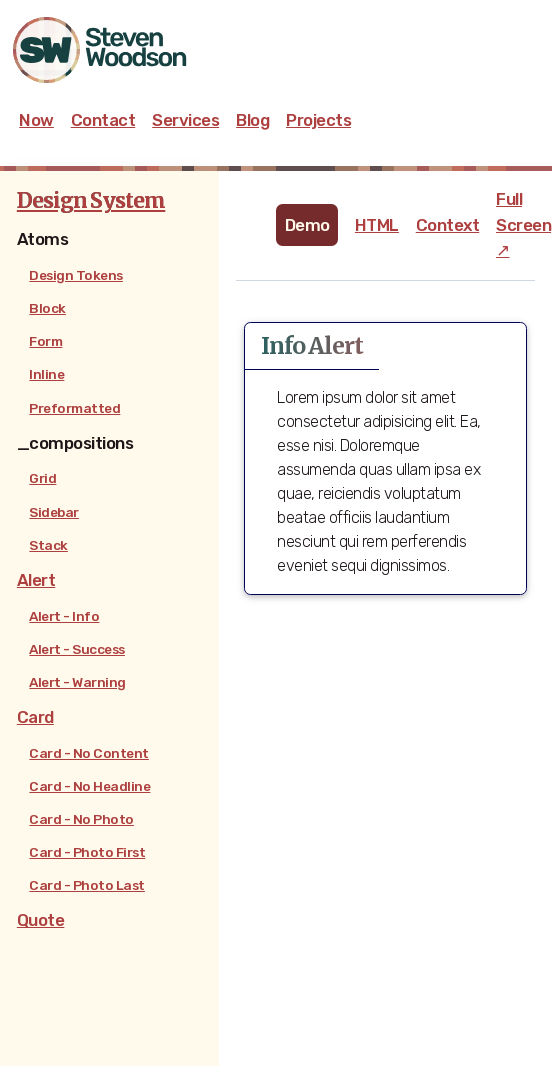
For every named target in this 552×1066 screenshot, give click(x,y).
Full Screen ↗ (523, 224)
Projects (318, 120)
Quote (41, 920)
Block (47, 308)
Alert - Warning (77, 682)
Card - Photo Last (87, 885)
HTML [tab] (377, 225)
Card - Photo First (87, 852)
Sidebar (54, 512)
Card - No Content (89, 753)
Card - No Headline (89, 786)
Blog (252, 120)
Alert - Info (64, 616)
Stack (48, 545)
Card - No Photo (81, 819)
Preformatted (74, 408)
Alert (36, 580)
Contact (103, 120)
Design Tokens (76, 275)
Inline (46, 374)
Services (185, 120)
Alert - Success (77, 649)
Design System (91, 200)
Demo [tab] (307, 225)
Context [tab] (448, 225)
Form (45, 341)
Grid (42, 478)
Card (35, 717)
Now (36, 120)
